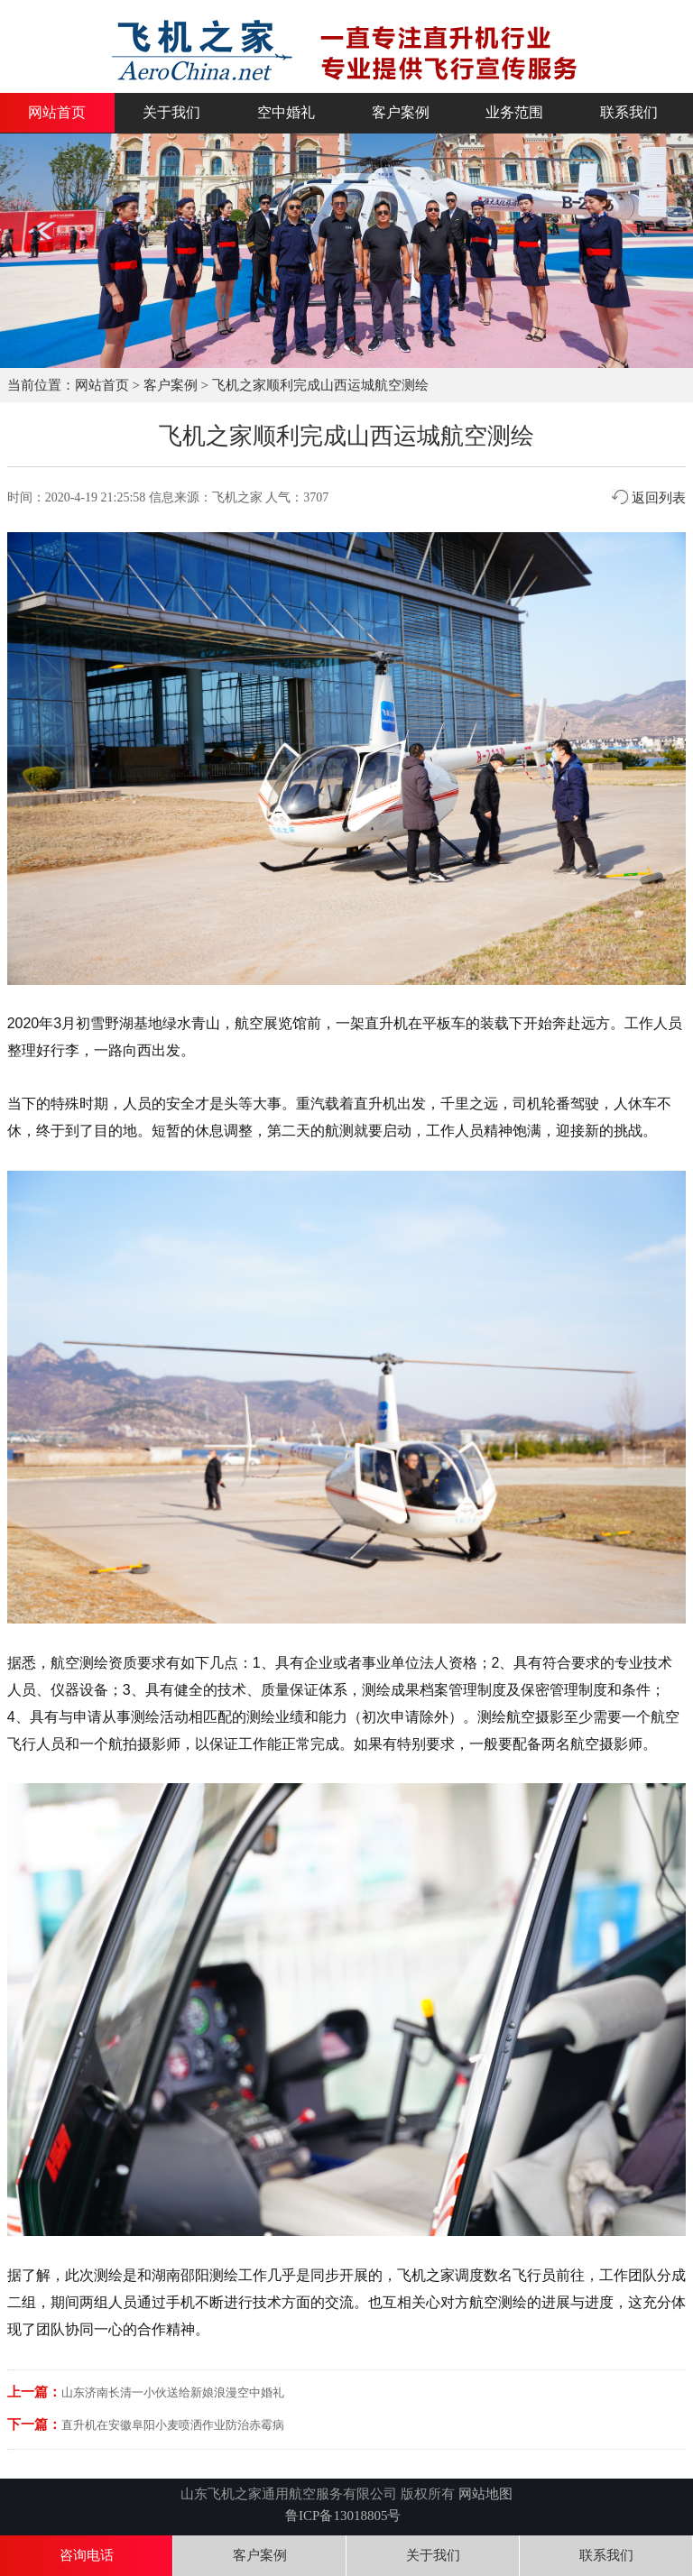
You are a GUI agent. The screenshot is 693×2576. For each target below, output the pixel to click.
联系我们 (629, 113)
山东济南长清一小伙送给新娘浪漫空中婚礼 (172, 2392)
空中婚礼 (286, 113)
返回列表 (649, 498)
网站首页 (57, 113)
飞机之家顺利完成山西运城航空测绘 (320, 385)
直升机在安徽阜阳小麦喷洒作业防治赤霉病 (172, 2425)
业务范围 (514, 113)
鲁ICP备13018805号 (343, 2515)
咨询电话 (87, 2555)
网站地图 (485, 2494)
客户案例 (401, 113)
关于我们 (171, 113)
